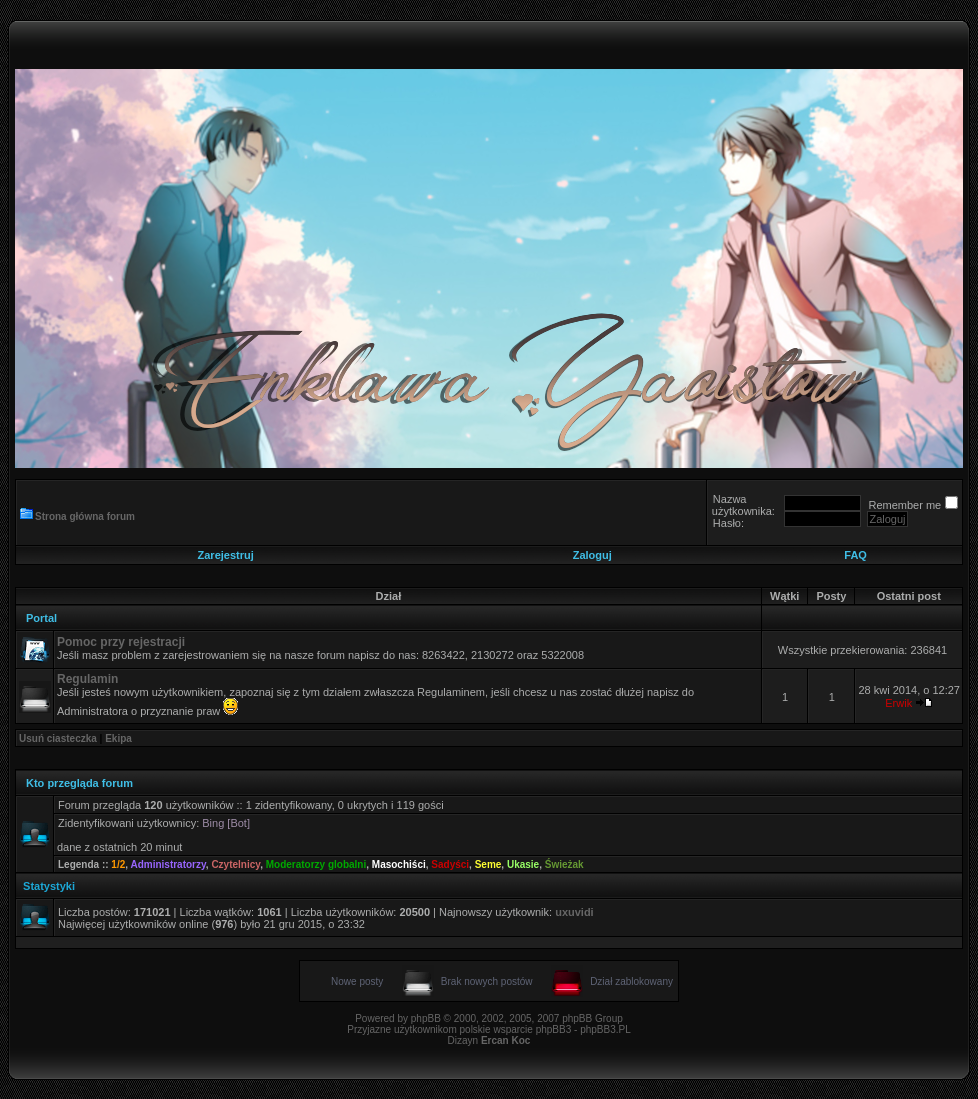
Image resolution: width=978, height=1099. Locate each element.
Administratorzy (167, 864)
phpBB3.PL (605, 1029)
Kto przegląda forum (79, 783)
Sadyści (450, 864)
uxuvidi (574, 912)
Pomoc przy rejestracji (121, 642)
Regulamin (87, 679)
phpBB (426, 1018)
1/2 (118, 864)
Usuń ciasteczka (58, 738)
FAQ (855, 555)
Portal (41, 618)
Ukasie (523, 864)
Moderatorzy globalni (316, 864)
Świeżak (564, 864)
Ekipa (118, 738)
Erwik (898, 703)
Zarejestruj (226, 555)
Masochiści (399, 864)
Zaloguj (592, 555)
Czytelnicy (235, 864)
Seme (488, 864)
